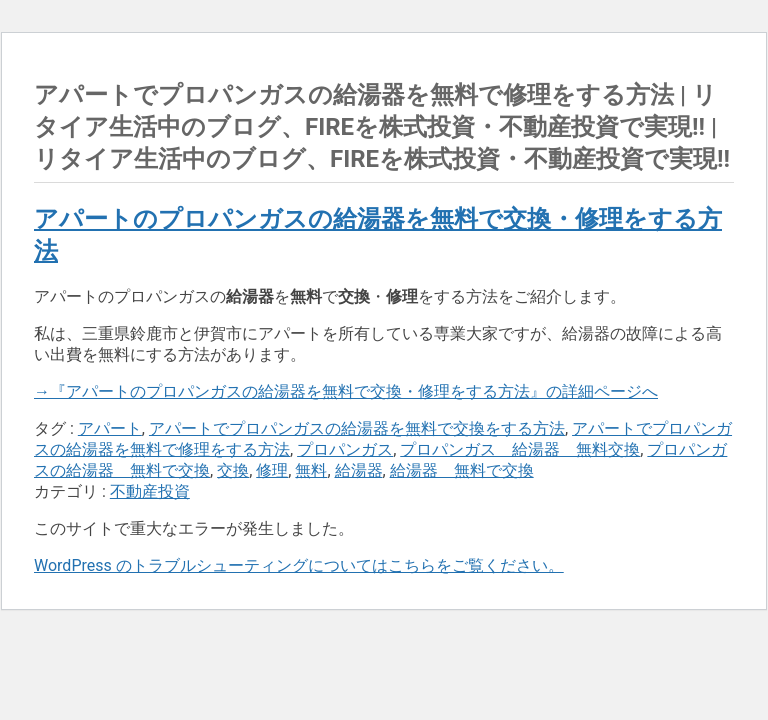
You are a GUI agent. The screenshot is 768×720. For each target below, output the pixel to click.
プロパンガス (345, 449)
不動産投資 (150, 491)
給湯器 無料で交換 (462, 470)
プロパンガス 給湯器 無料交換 (520, 449)
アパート (110, 428)
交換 (233, 470)
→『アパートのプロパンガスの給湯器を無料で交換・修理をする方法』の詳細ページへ (346, 391)
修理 (272, 470)
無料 (311, 470)
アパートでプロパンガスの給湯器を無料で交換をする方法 (357, 428)
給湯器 (359, 470)
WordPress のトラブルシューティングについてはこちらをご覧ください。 (299, 565)
